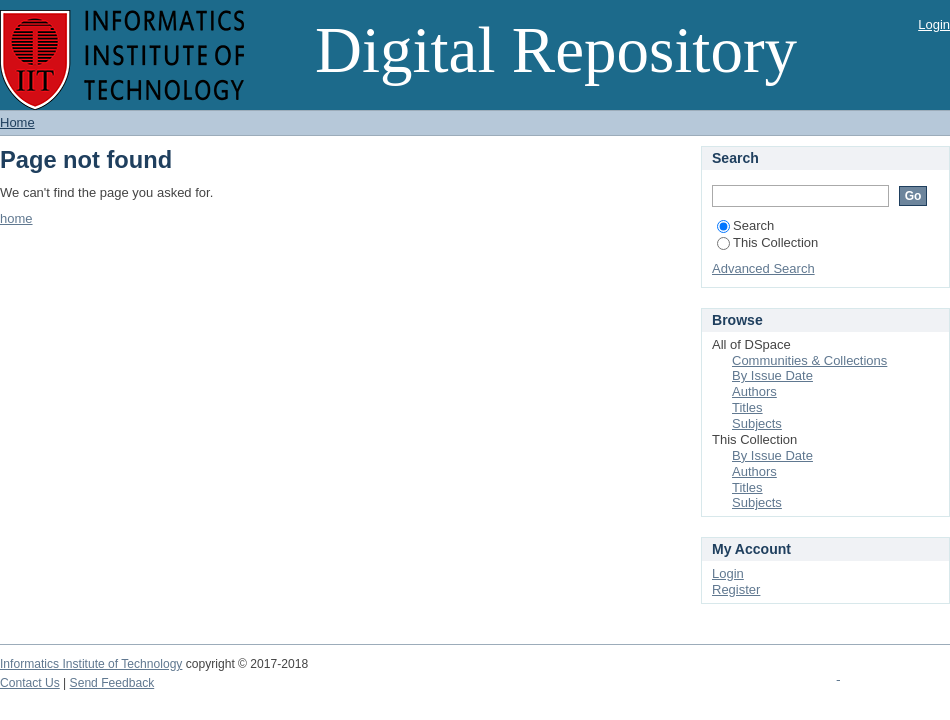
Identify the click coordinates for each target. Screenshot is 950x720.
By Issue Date (772, 375)
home (16, 218)
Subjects (757, 423)
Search (745, 225)
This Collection (767, 242)
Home (17, 122)
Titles (747, 407)
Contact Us (30, 683)
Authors (754, 391)
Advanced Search (763, 268)
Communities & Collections (809, 360)
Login (934, 24)
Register (736, 589)
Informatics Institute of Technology (91, 664)
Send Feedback (112, 683)
